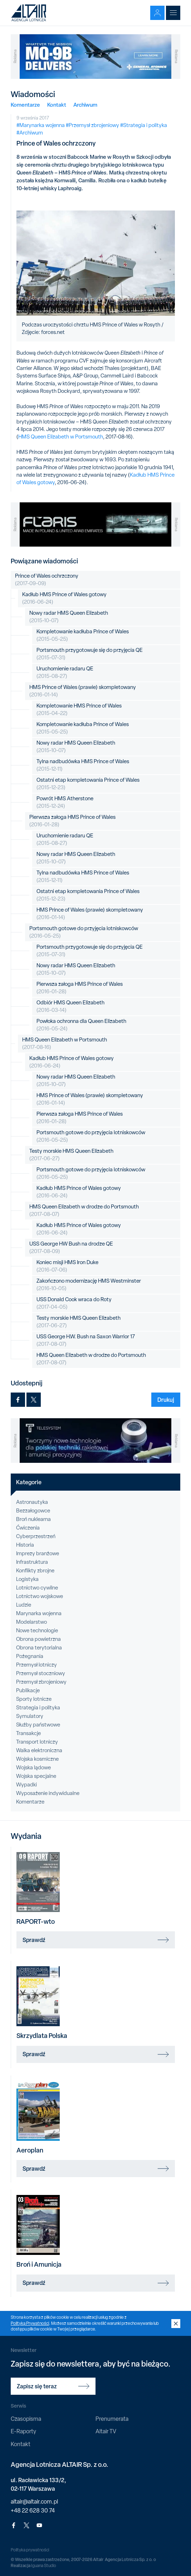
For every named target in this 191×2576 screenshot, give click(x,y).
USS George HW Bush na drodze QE (71, 1247)
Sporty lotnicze (34, 1699)
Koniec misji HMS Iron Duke (67, 1266)
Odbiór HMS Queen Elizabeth (70, 1006)
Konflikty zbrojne (35, 1570)
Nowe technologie (37, 1630)
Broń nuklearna (33, 1519)
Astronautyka (32, 1502)
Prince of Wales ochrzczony (46, 579)
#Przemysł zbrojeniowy (92, 125)
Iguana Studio (43, 2566)
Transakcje (28, 1733)
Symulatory (29, 1716)
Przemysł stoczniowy (40, 1673)
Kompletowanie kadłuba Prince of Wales (82, 635)
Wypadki (26, 1784)
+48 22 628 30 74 (33, 2510)
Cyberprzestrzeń (35, 1536)
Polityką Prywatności (30, 2323)
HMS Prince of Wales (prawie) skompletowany (82, 691)
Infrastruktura (32, 1562)
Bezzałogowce (33, 1510)
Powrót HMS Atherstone (64, 802)
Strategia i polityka (38, 1707)
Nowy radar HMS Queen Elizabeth (68, 616)
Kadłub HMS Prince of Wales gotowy (64, 598)
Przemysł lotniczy (36, 1664)
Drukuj (165, 1400)
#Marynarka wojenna (40, 125)
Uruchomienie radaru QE (64, 672)
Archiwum (85, 104)
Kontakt (56, 104)
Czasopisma (26, 2419)
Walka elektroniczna (39, 1750)
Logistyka (27, 1579)
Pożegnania (29, 1656)
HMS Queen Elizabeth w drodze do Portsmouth (84, 1210)
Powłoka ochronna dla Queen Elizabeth (81, 1025)
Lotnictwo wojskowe (39, 1596)
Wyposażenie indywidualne (47, 1793)
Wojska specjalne (36, 1776)
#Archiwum (29, 132)
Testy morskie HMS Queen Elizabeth (71, 1154)
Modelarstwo (31, 1622)
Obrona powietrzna (38, 1639)
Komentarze (25, 104)
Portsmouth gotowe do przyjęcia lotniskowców (83, 932)
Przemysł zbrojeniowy (41, 1681)
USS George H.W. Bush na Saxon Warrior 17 (85, 1340)
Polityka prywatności (30, 2550)
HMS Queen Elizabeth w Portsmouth (60, 436)
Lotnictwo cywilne (37, 1587)
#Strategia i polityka (143, 125)
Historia (25, 1544)
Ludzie (23, 1604)
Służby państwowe (38, 1724)
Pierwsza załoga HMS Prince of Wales (72, 820)
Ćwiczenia (28, 1527)
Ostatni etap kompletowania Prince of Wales (87, 783)
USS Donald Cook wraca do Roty (74, 1303)
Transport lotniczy (37, 1741)
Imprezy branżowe (37, 1553)
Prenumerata (112, 2419)
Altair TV (106, 2431)
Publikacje (28, 1690)
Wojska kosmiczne (37, 1759)
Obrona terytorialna (39, 1647)
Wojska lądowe (33, 1767)
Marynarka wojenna (39, 1613)
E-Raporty (23, 2431)
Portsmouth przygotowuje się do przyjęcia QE (89, 653)
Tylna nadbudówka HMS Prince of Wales (82, 765)
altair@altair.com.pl (34, 2501)
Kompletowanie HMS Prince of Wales (79, 709)
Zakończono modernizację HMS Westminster (88, 1284)
